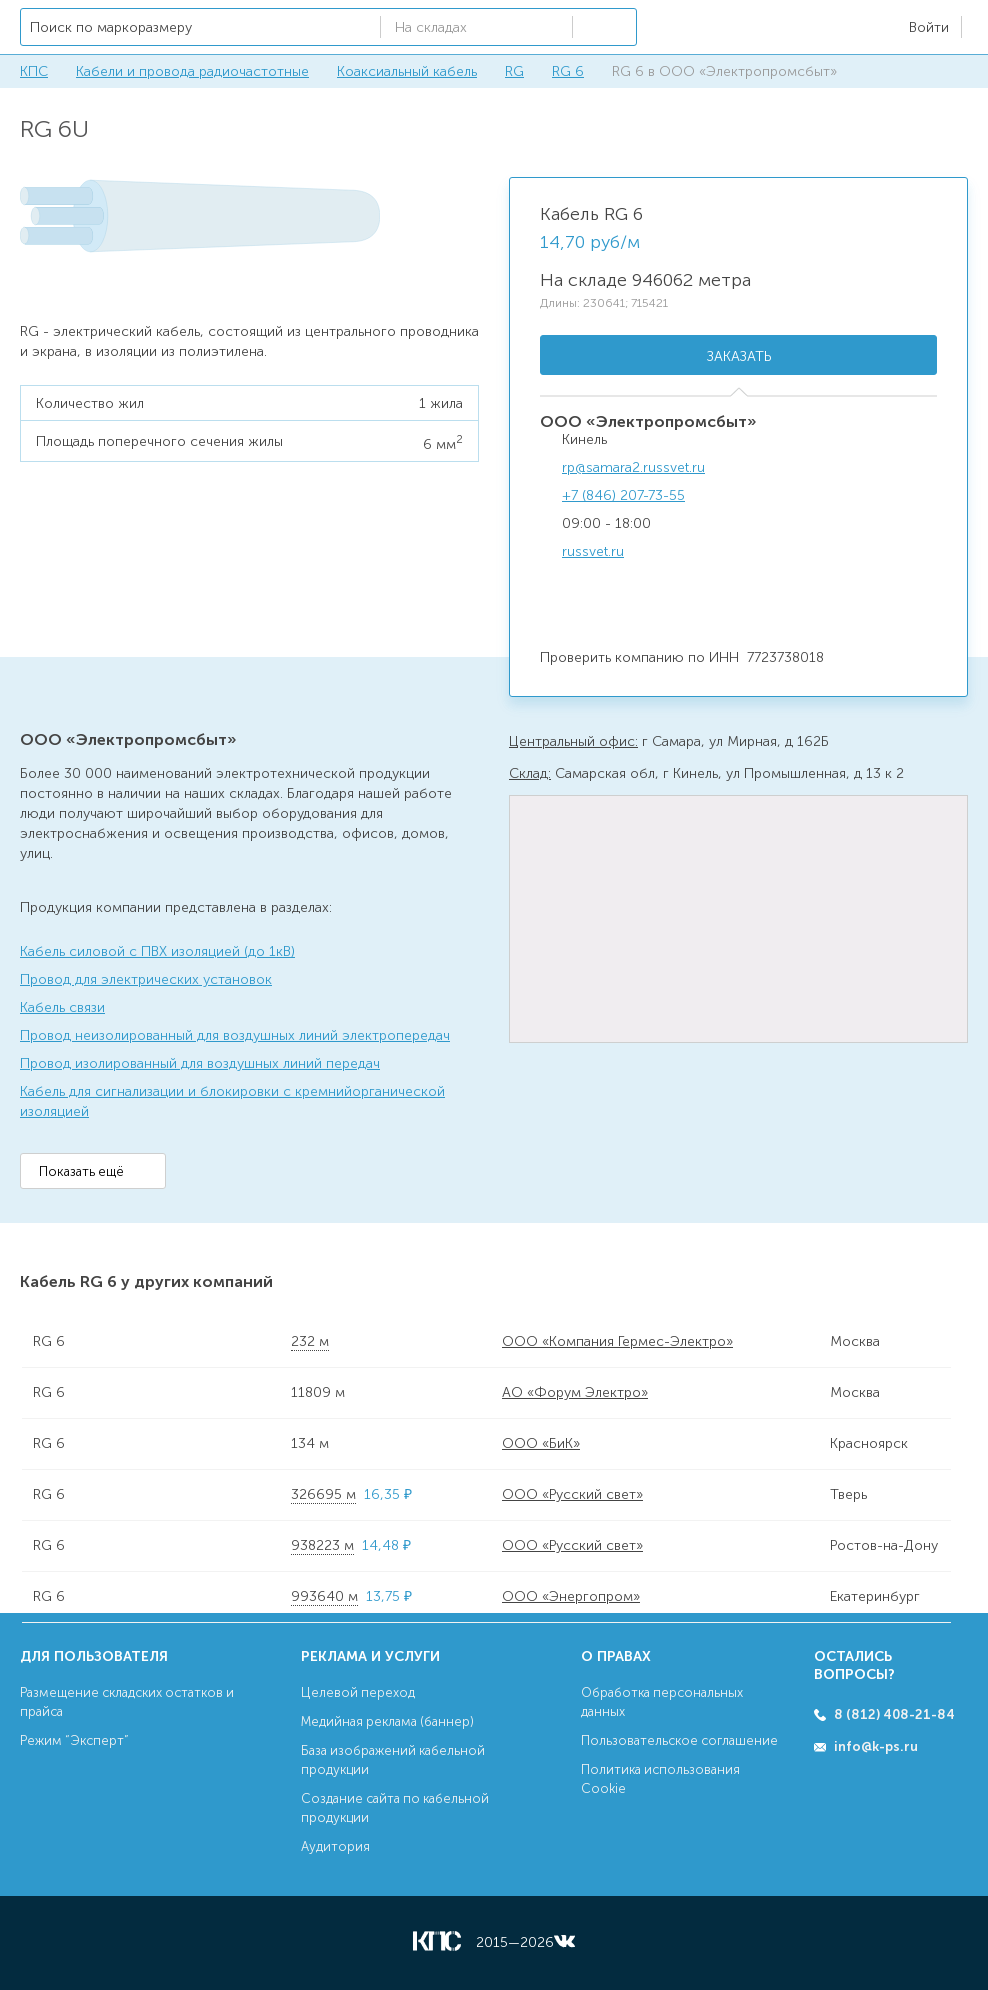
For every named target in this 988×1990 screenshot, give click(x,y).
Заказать (739, 356)
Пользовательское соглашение (679, 1740)
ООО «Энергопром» (571, 1596)
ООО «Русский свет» (572, 1494)
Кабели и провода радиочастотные (192, 71)
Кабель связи (62, 1007)
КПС (34, 71)
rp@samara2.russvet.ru (633, 467)
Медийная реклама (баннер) (387, 1721)
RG (514, 71)
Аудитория (335, 1846)
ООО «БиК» (541, 1443)
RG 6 (568, 71)
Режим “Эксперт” (74, 1740)
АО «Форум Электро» (575, 1392)
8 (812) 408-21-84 (894, 1714)
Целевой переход (358, 1692)
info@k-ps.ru (876, 1746)
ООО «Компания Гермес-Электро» (617, 1341)
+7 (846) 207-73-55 (623, 495)
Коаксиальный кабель (407, 71)
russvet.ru (593, 551)
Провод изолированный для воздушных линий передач (200, 1063)
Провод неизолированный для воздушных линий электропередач (235, 1035)
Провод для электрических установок (146, 979)
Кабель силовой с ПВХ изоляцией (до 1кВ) (157, 951)
